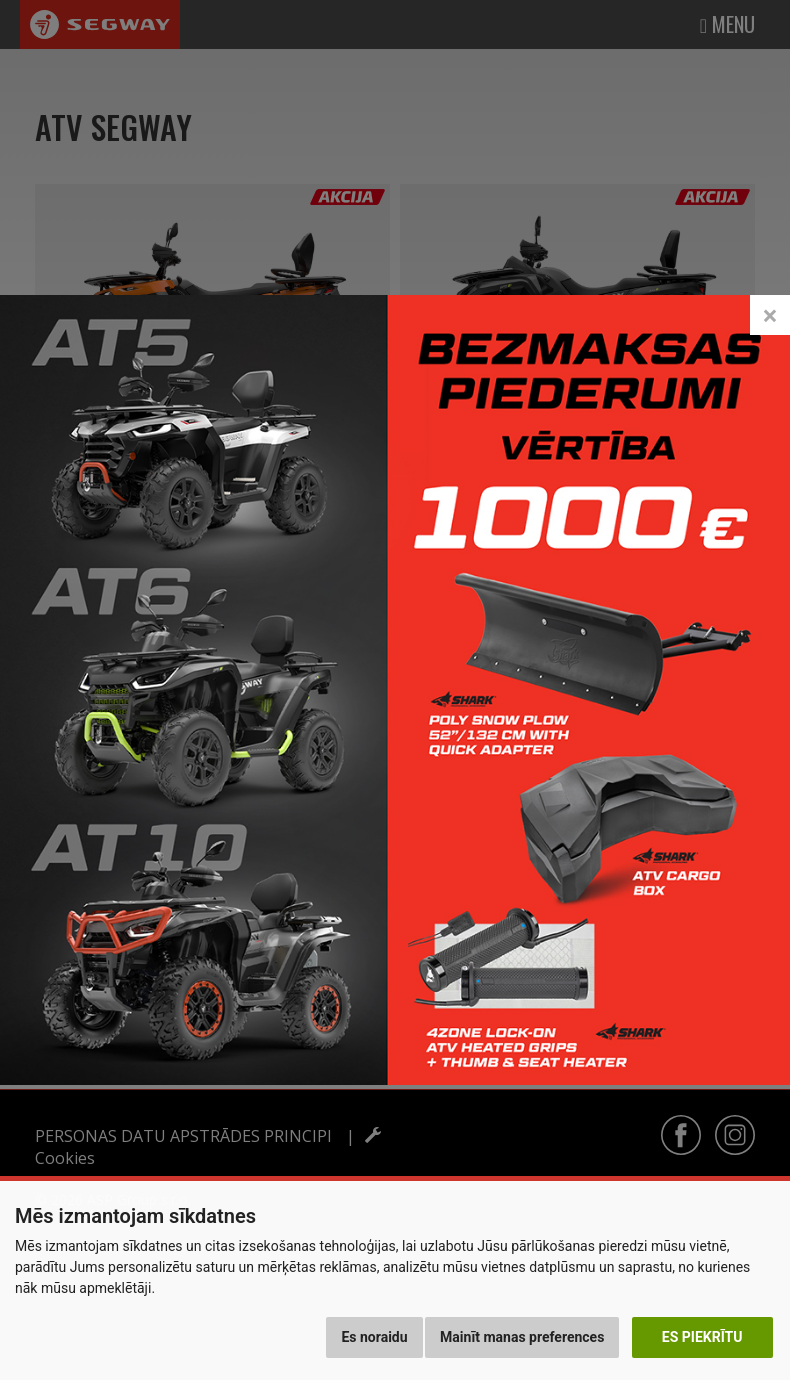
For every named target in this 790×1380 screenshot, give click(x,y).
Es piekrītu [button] (702, 1337)
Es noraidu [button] (374, 1337)
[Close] (770, 293)
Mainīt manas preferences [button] (522, 1337)
